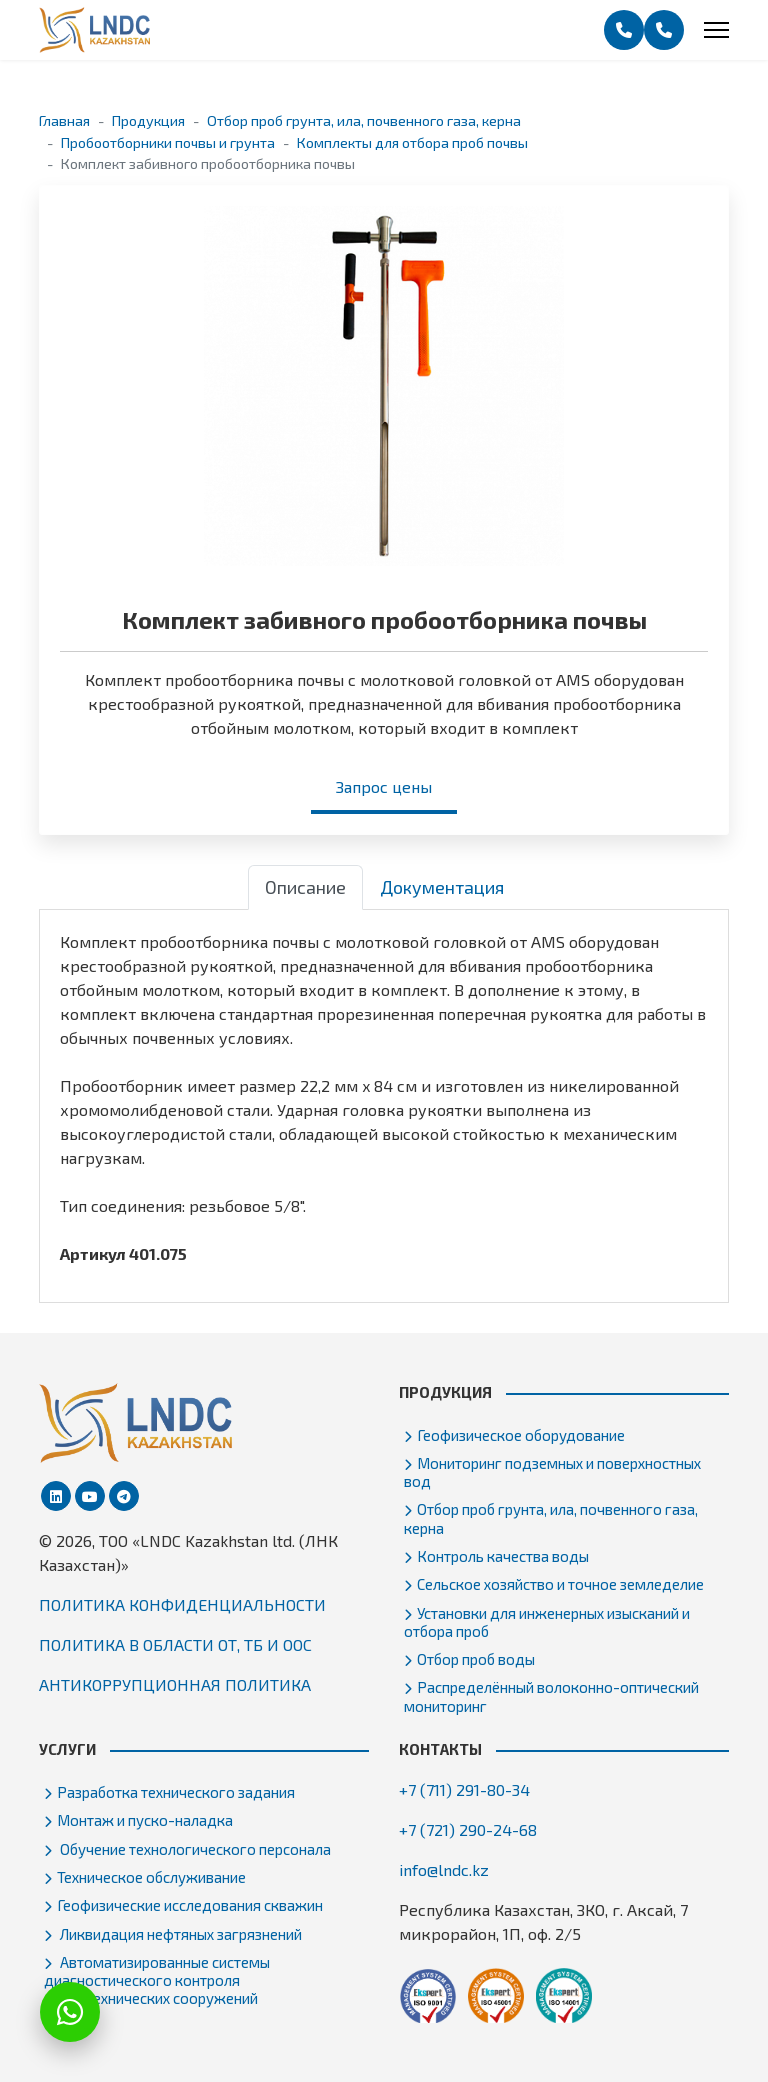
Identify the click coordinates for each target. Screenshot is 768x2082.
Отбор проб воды (476, 1659)
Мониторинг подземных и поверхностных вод (552, 1472)
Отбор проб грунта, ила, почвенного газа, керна (551, 1518)
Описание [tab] (305, 887)
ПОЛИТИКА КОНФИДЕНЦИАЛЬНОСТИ (182, 1604)
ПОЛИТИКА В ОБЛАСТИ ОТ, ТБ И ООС (175, 1644)
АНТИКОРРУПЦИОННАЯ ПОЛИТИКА (175, 1684)
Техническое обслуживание (151, 1877)
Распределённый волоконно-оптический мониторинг (551, 1696)
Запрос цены (384, 786)
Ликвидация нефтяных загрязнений (179, 1934)
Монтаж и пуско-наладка (145, 1820)
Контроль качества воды (503, 1556)
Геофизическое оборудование (521, 1435)
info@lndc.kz (444, 1869)
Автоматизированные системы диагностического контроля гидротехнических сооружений (157, 1980)
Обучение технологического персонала (194, 1849)
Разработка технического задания (176, 1792)
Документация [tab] (442, 887)
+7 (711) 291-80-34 (464, 1789)
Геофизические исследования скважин (190, 1905)
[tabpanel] (384, 1098)
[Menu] (716, 30)
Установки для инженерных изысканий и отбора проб (547, 1622)
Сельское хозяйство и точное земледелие (560, 1584)
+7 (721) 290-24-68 (468, 1829)
